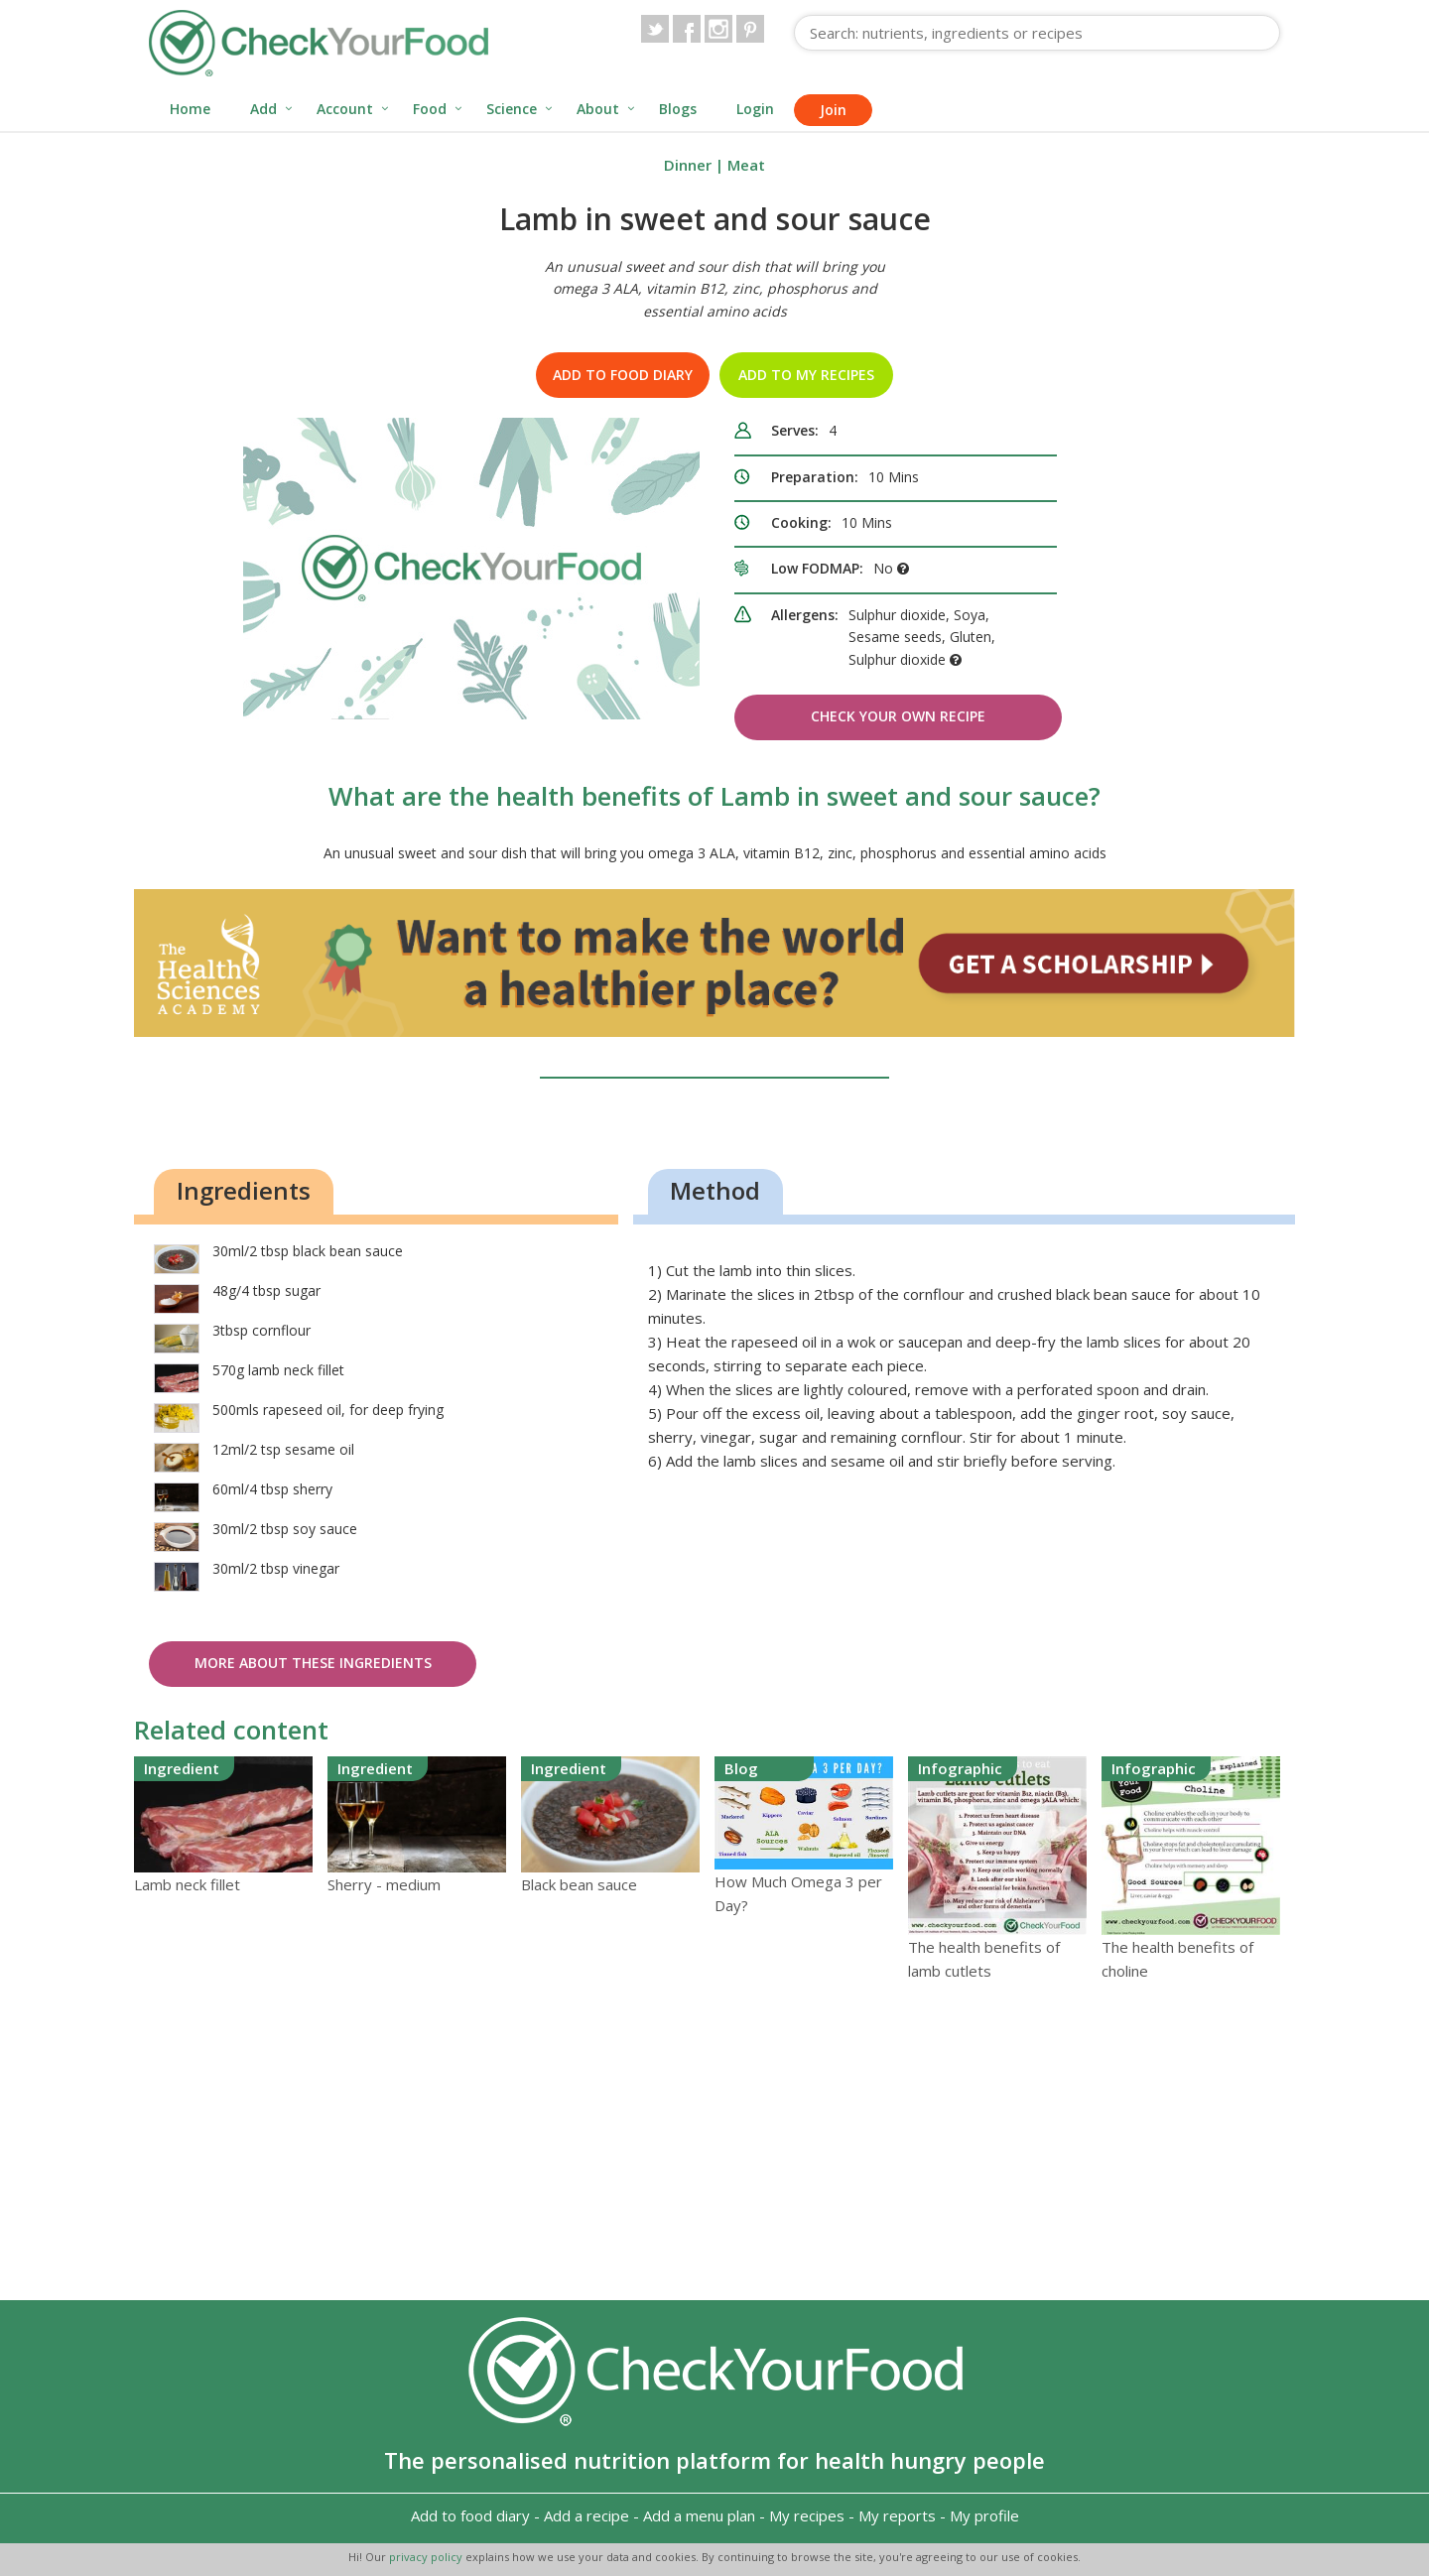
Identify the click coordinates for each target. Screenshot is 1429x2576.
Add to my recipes (806, 374)
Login (755, 108)
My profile (984, 2515)
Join (833, 109)
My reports (897, 2515)
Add (263, 108)
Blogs (678, 108)
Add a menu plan (699, 2515)
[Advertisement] (714, 2141)
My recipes (806, 2515)
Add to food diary (623, 374)
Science (511, 108)
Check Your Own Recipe (898, 716)
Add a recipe (586, 2515)
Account (345, 108)
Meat (746, 165)
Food (430, 108)
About (598, 108)
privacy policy (427, 2556)
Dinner (688, 165)
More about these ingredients (313, 1662)
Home (190, 108)
